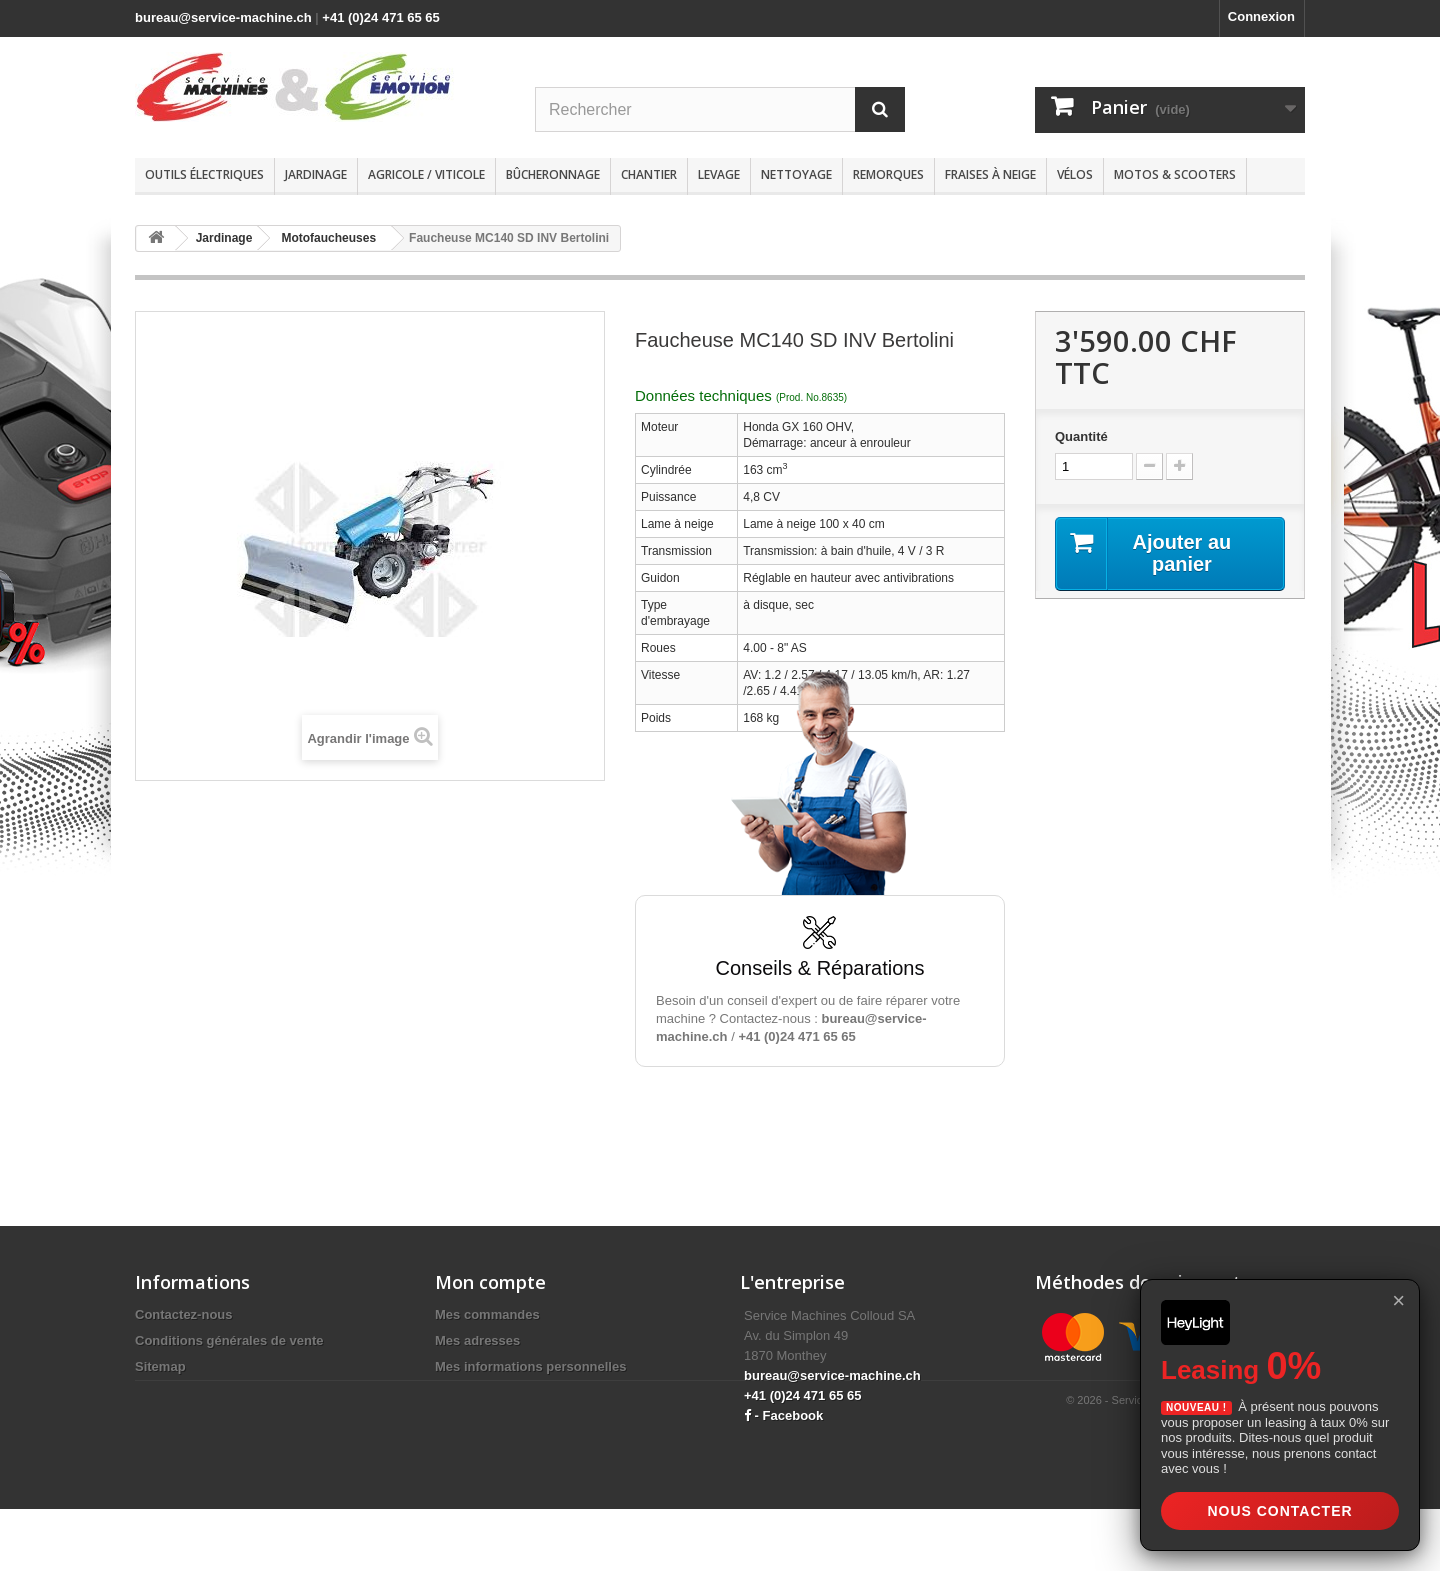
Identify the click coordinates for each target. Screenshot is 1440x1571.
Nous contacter (1279, 1511)
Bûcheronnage (553, 174)
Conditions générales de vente (229, 1340)
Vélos (1075, 174)
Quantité (1081, 436)
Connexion (1261, 16)
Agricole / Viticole (426, 174)
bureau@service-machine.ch (223, 17)
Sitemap (160, 1366)
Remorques (888, 174)
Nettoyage (796, 174)
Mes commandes (487, 1314)
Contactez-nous (184, 1314)
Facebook (793, 1415)
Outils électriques (204, 174)
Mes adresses (477, 1340)
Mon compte (490, 1282)
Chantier (649, 174)
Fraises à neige (990, 174)
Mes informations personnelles (530, 1366)
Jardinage (316, 174)
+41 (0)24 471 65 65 (380, 17)
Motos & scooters (1175, 174)
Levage (719, 174)
